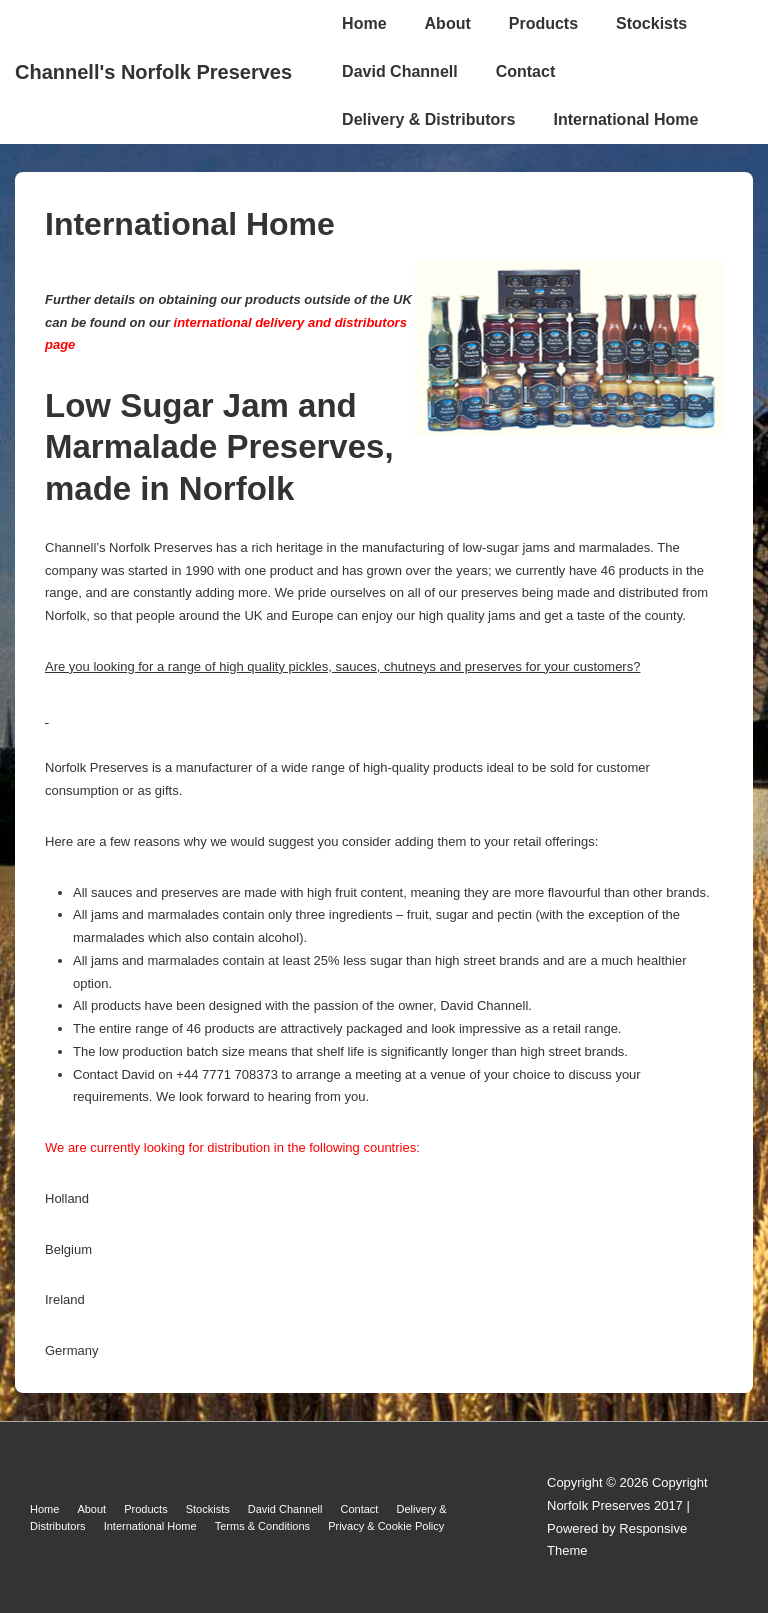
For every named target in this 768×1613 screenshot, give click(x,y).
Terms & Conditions (262, 1526)
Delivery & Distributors (428, 119)
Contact (526, 71)
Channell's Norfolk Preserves (153, 72)
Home (364, 23)
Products (543, 23)
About (448, 23)
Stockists (651, 23)
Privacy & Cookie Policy (386, 1526)
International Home (625, 119)
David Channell (400, 71)
